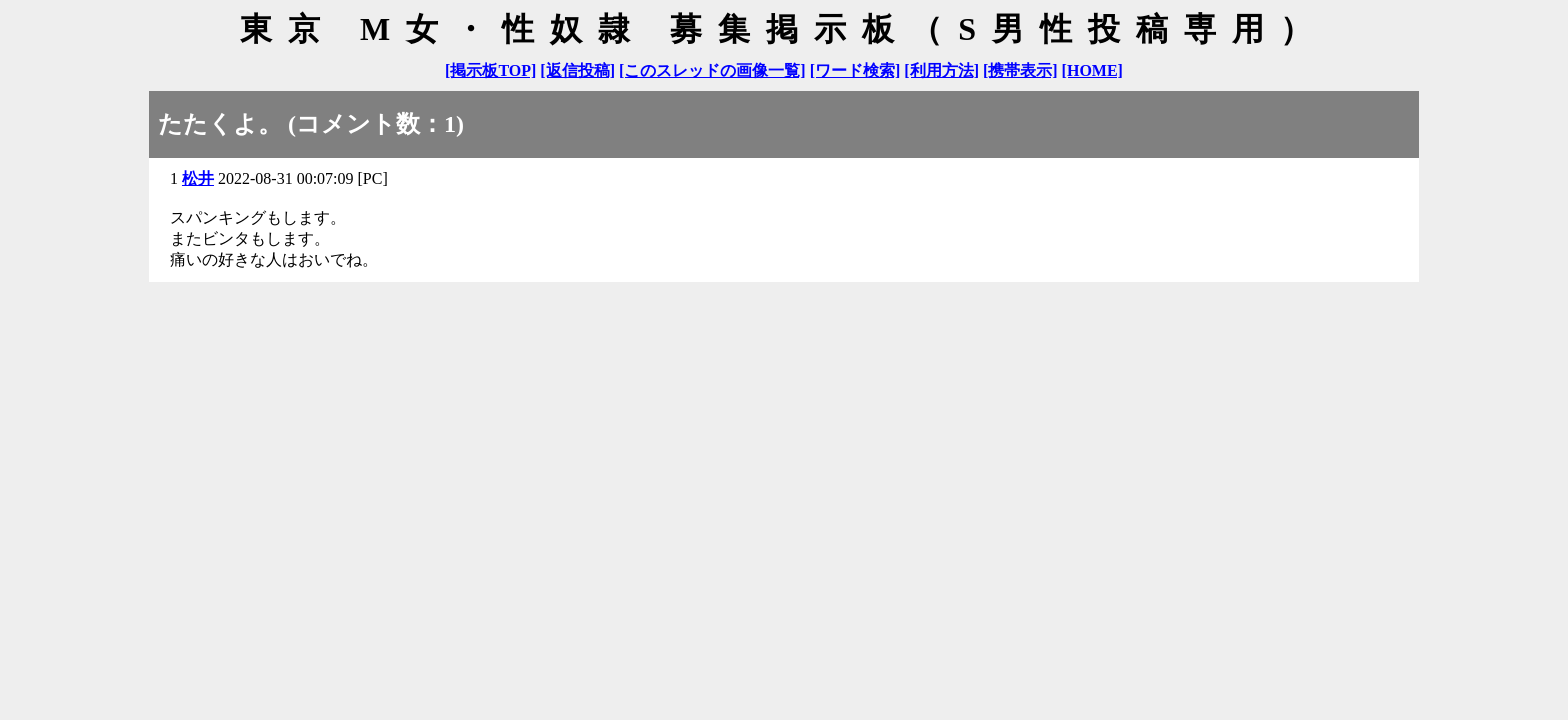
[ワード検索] (855, 70)
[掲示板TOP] (490, 70)
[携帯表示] (1020, 70)
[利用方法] (941, 70)
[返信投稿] (577, 70)
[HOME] (1092, 70)
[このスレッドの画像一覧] (712, 70)
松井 (198, 178)
